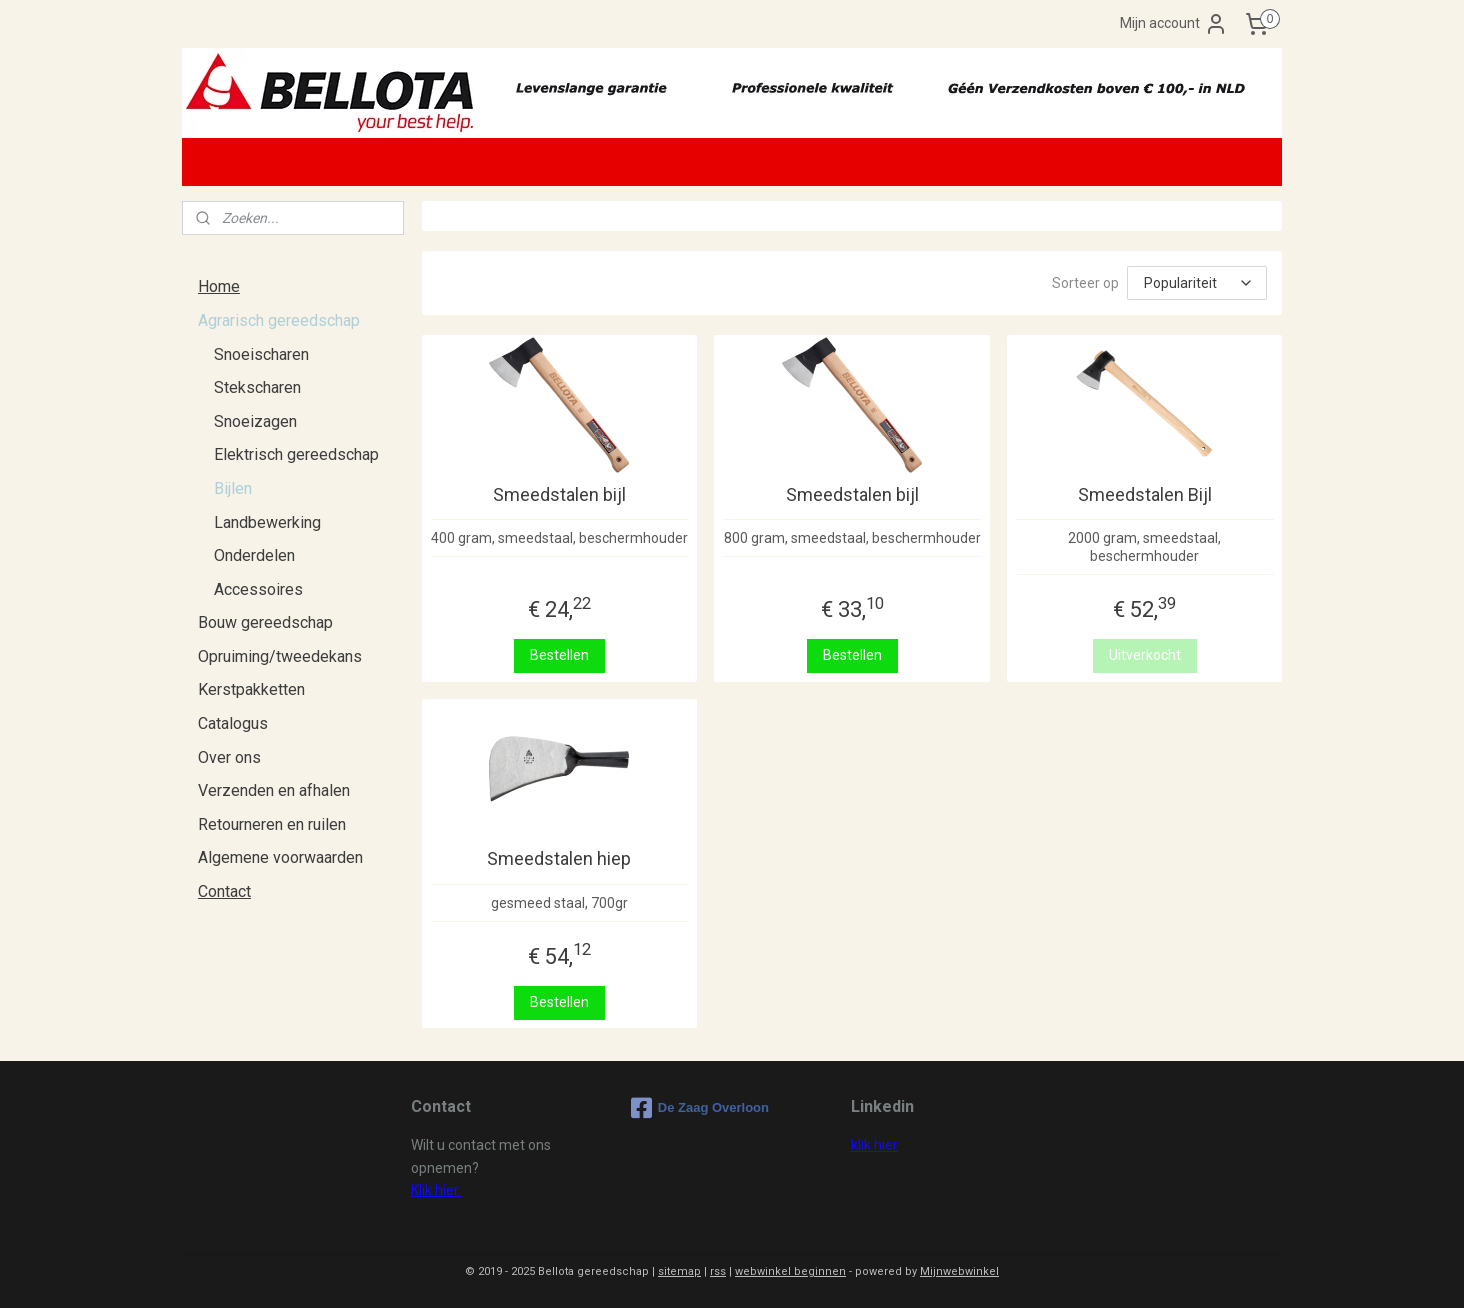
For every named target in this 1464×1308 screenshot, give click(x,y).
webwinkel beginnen (790, 1271)
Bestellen (559, 655)
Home (219, 286)
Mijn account (1174, 24)
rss (718, 1271)
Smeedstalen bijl (559, 494)
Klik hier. (436, 1190)
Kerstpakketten (251, 689)
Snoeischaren (261, 354)
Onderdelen (254, 555)
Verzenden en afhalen (274, 790)
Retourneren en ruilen (272, 824)
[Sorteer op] (1197, 283)
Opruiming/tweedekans (280, 656)
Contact (224, 891)
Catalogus (233, 723)
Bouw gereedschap (265, 622)
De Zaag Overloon (700, 1108)
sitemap (679, 1271)
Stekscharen (257, 387)
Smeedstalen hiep (559, 858)
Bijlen (233, 488)
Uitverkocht (1144, 655)
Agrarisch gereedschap (279, 320)
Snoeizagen (255, 421)
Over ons (229, 757)
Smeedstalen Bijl (1144, 494)
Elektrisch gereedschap (296, 454)
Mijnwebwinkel (959, 1271)
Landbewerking (267, 522)
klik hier (874, 1145)
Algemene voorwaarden (280, 857)
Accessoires (258, 589)
